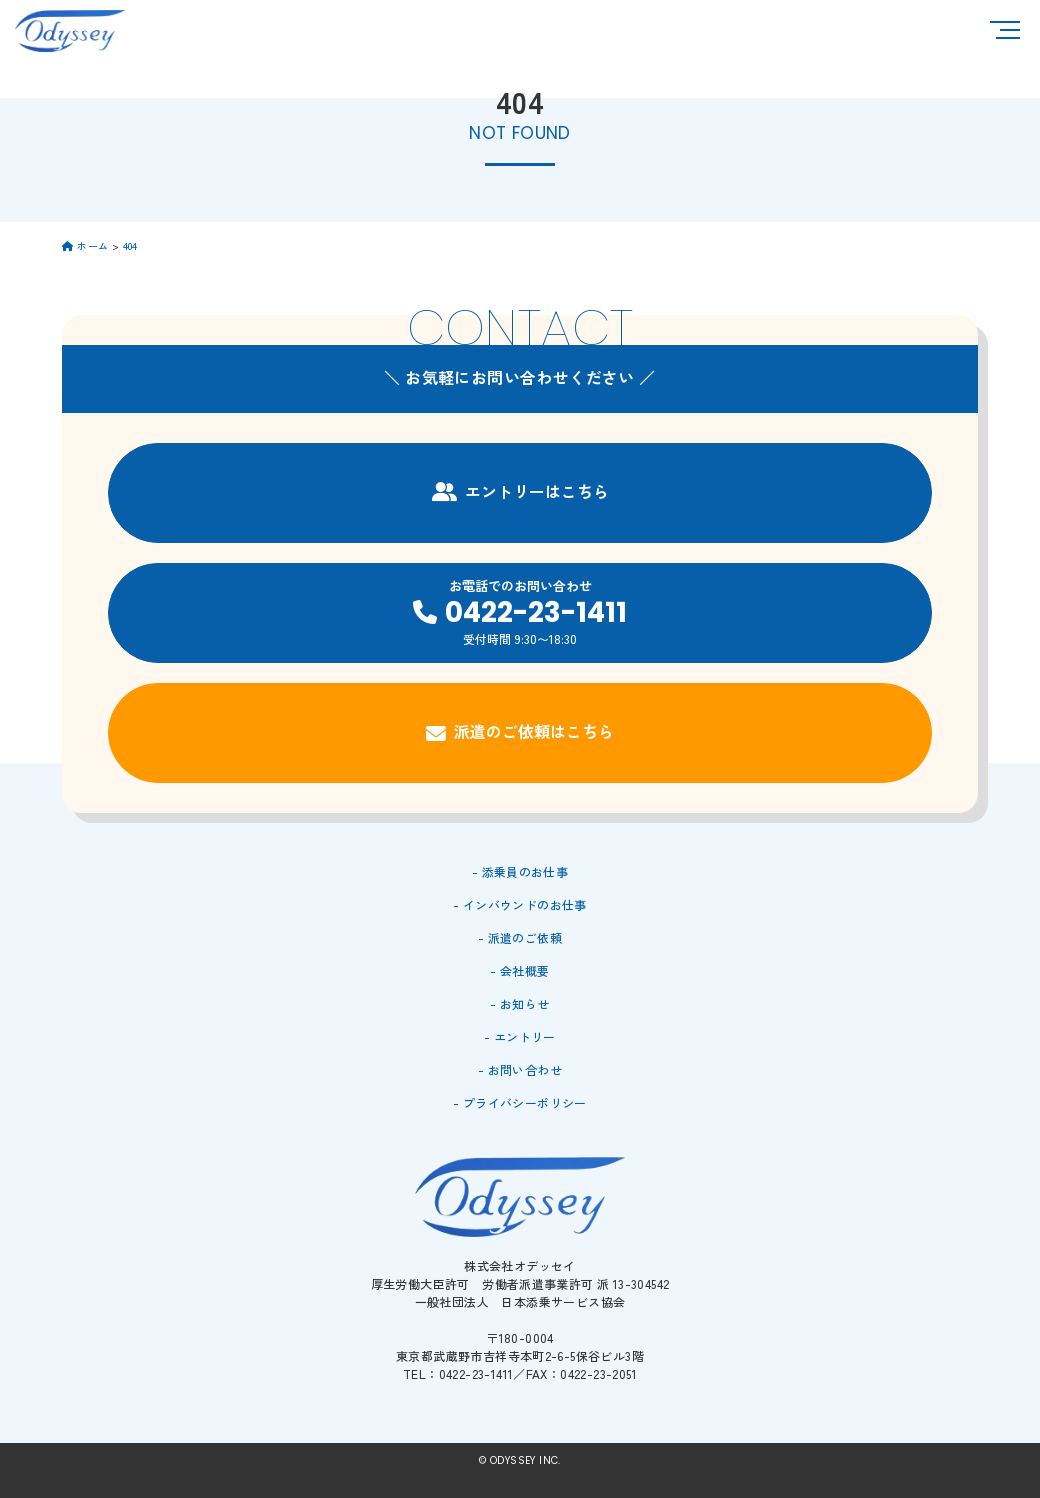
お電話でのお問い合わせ (520, 611)
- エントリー (520, 1036)
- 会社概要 (519, 970)
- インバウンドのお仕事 (520, 904)
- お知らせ (519, 1003)
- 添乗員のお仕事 (520, 871)
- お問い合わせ (520, 1069)
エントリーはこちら (520, 491)
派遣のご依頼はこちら (520, 731)
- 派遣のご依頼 (520, 937)
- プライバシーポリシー (520, 1102)
